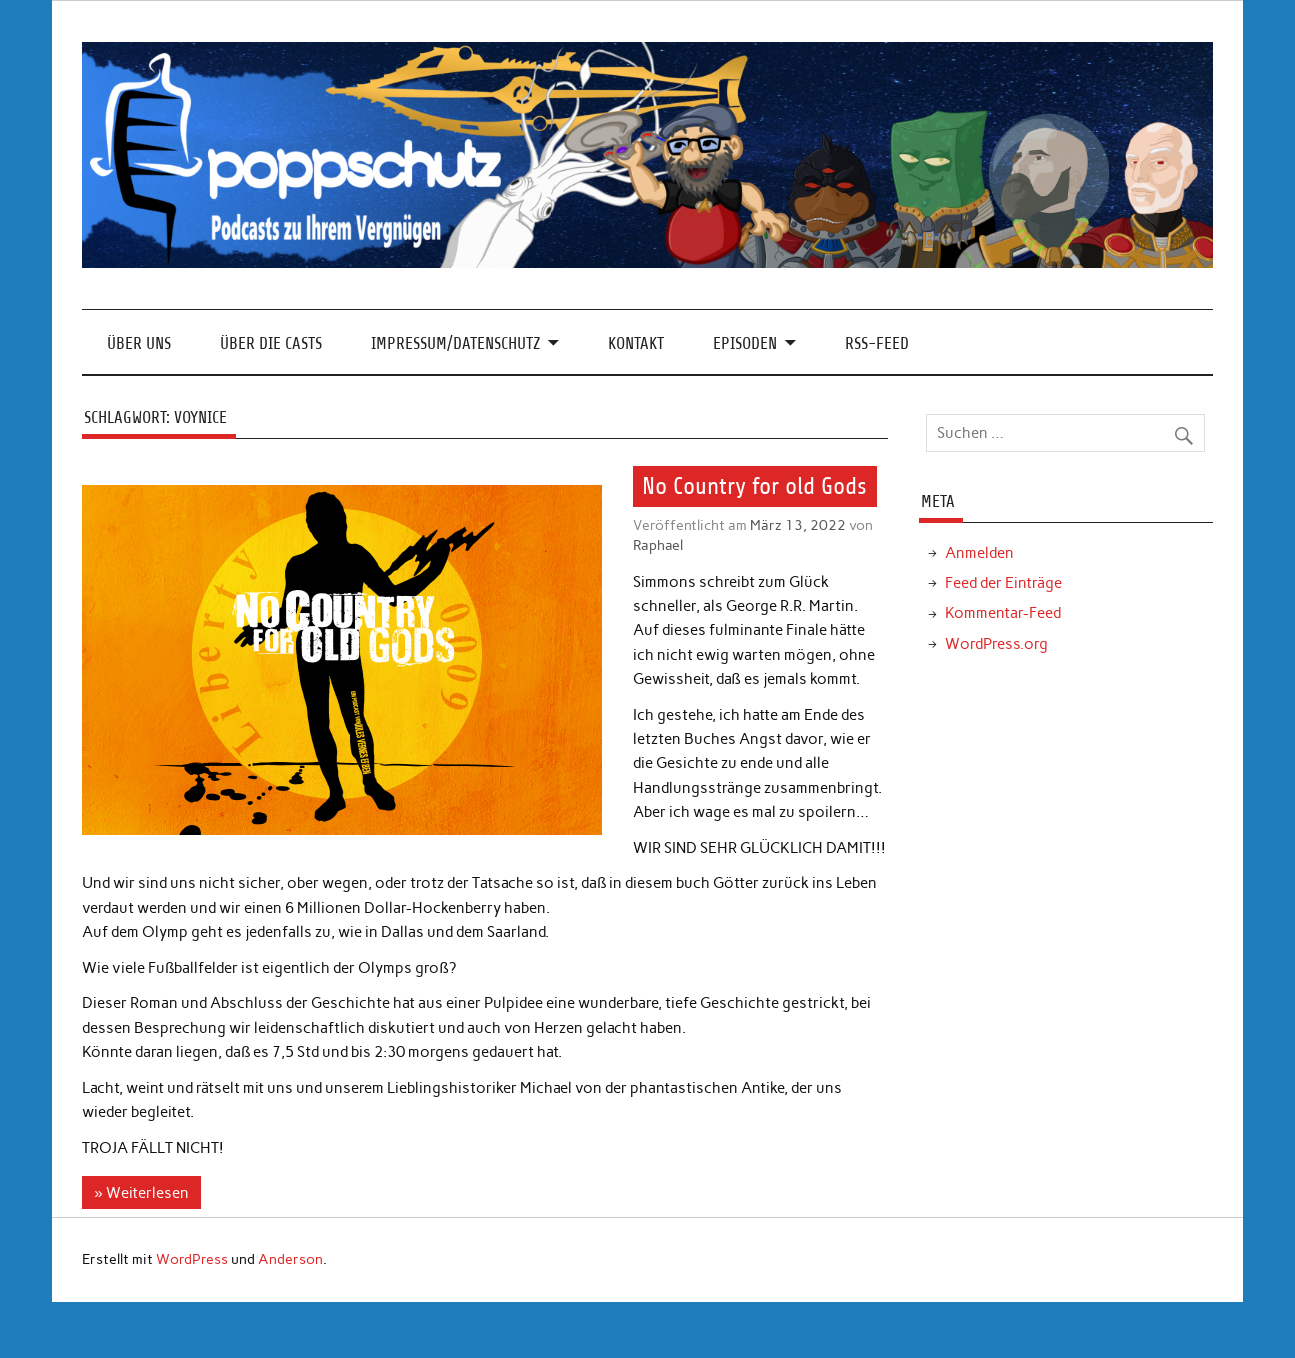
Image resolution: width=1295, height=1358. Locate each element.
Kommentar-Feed (1003, 613)
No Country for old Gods (754, 486)
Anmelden (979, 553)
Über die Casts (271, 343)
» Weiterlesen (141, 1193)
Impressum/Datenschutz (455, 343)
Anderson (290, 1259)
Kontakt (636, 343)
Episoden (745, 343)
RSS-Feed (877, 343)
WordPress (192, 1259)
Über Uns (139, 343)
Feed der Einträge (1003, 583)
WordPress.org (996, 644)
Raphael (658, 545)
